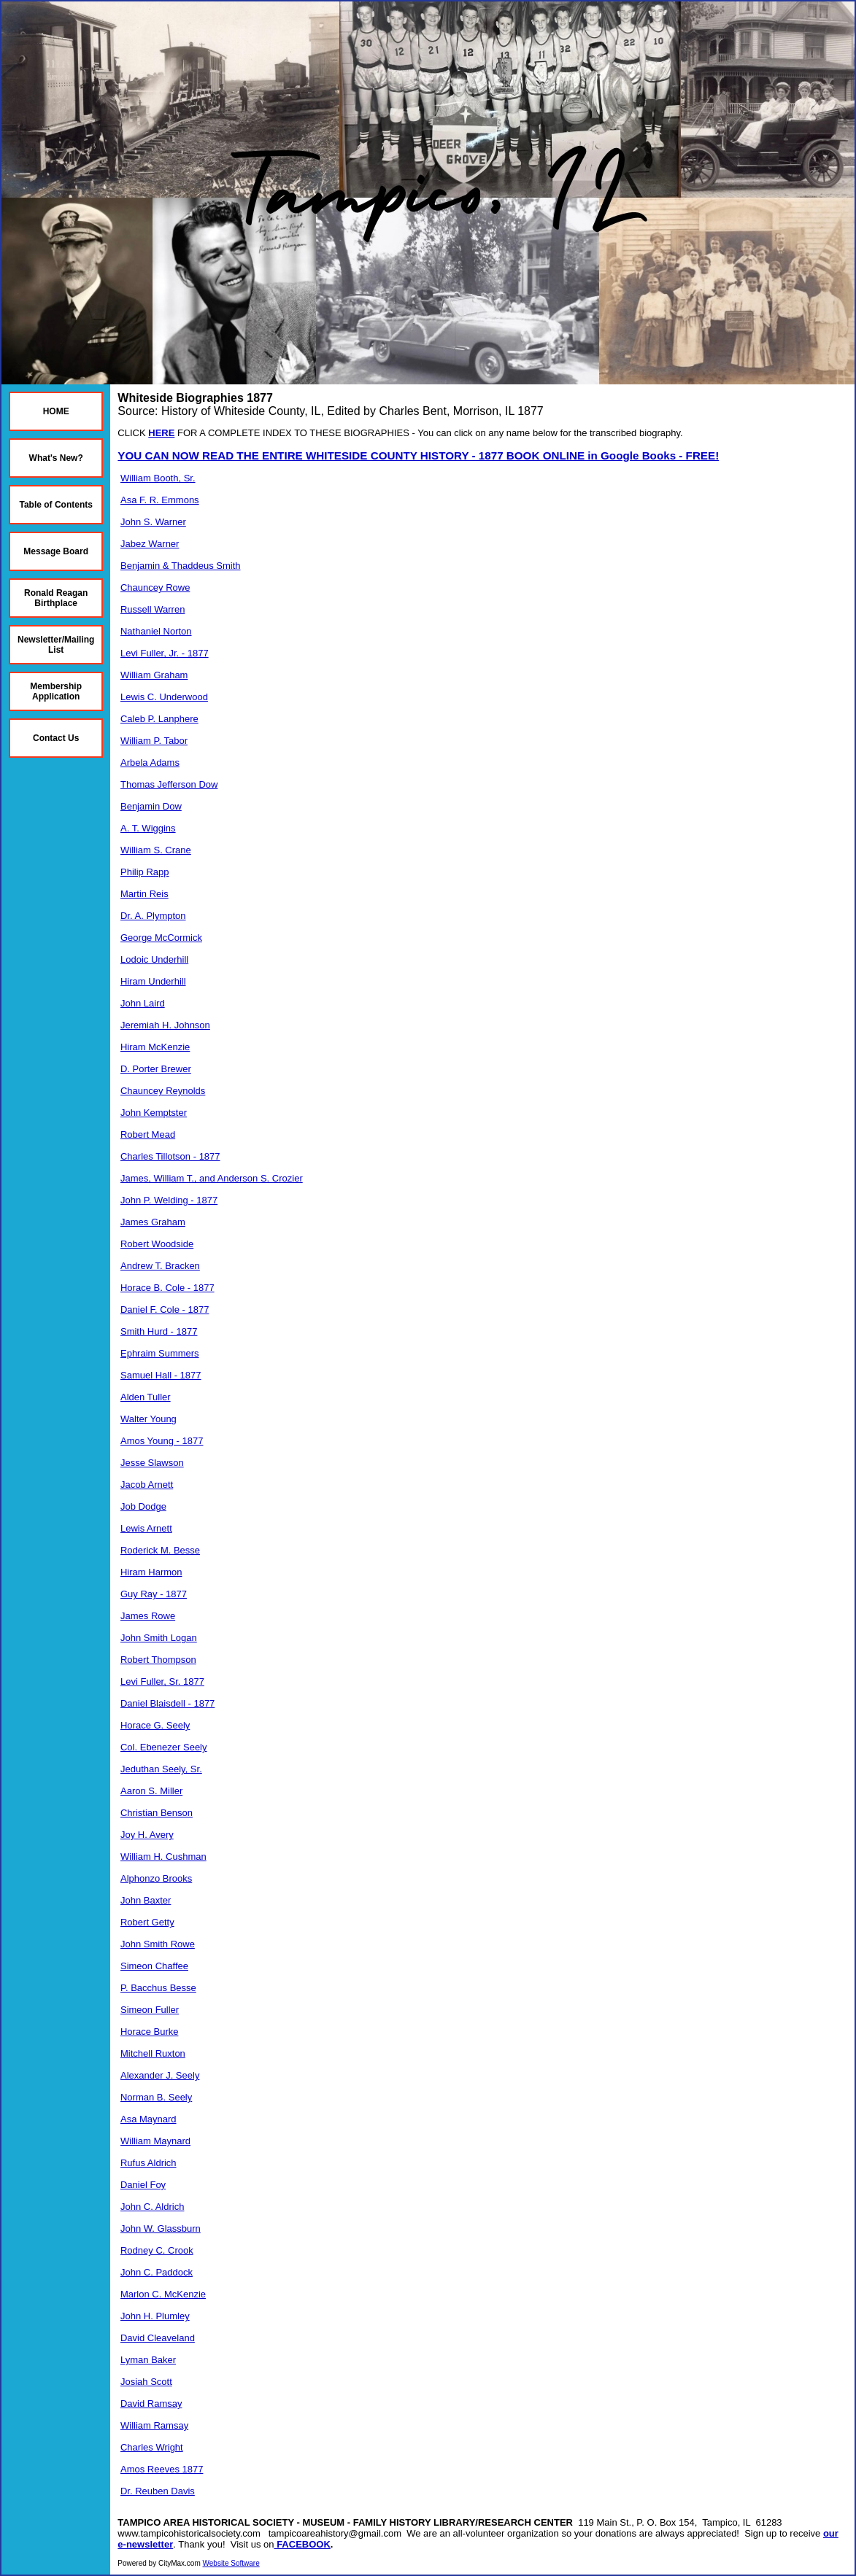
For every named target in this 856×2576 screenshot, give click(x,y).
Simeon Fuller (149, 2009)
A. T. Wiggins (148, 828)
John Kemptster (153, 1112)
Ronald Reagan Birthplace (56, 598)
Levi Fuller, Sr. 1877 (162, 1681)
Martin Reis (144, 893)
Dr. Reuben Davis (157, 2491)
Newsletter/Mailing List (56, 645)
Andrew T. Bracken (160, 1265)
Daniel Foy (143, 2184)
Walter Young (148, 1418)
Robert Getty (147, 1922)
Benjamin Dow (151, 806)
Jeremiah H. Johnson (165, 1025)
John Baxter (145, 1900)
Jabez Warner (149, 543)
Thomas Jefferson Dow (168, 784)
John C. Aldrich (152, 2206)
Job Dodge (143, 1506)
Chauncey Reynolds (162, 1090)
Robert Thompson (158, 1659)
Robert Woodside (156, 1243)
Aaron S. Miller (151, 1790)
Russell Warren (152, 609)
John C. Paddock (156, 2272)
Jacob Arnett (146, 1484)
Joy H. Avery (147, 1834)
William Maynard (155, 2140)
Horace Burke (149, 2031)
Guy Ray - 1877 (153, 1593)
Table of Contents (55, 505)
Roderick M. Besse (160, 1550)
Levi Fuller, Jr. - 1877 (164, 653)
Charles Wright (151, 2447)
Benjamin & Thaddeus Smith (180, 565)
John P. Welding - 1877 (168, 1200)
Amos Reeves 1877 (161, 2469)
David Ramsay (151, 2403)
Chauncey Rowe (155, 587)
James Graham (152, 1222)
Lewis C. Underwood (164, 696)
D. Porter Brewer (155, 1068)
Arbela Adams (150, 762)
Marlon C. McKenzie (163, 2294)
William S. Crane (155, 850)
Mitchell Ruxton (152, 2053)
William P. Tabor (154, 740)
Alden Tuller (145, 1397)
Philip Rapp (144, 871)
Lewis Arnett (146, 1528)
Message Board (55, 551)
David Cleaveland (157, 2337)
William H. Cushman (163, 1856)
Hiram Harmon (151, 1572)
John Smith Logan (158, 1637)
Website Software (231, 2563)
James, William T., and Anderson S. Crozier (211, 1178)
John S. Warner (153, 521)
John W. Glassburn (160, 2228)
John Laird (142, 1003)
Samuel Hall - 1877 (160, 1375)
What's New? (56, 458)
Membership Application (56, 691)
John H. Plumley (155, 2316)
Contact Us (56, 738)
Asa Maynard (148, 2119)
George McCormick (161, 937)
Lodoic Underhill (154, 959)
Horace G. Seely (155, 1725)
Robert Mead (147, 1134)
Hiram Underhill (153, 981)
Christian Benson (156, 1812)
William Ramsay (154, 2425)
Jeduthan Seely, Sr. (161, 1769)
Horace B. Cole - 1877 (167, 1287)
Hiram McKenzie (155, 1046)
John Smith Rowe (157, 1944)
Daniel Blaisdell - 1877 (167, 1703)
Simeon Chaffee (154, 1965)
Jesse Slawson (152, 1462)
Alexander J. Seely (159, 2075)
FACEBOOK (304, 2544)
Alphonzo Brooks (156, 1878)
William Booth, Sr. (158, 478)
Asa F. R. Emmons (159, 499)
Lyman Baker (148, 2359)
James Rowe (147, 1615)
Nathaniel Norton (156, 631)
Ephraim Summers (159, 1353)
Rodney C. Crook (156, 2250)
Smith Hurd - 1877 (159, 1331)
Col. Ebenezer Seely (163, 1747)
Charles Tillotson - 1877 (170, 1156)
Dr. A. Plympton (153, 915)
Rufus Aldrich (148, 2162)
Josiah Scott (146, 2381)
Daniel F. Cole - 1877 (164, 1309)
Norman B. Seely (156, 2097)
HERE (161, 432)
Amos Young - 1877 (161, 1440)
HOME (56, 411)
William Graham (154, 675)
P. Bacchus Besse (158, 1987)
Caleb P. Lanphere (159, 718)
